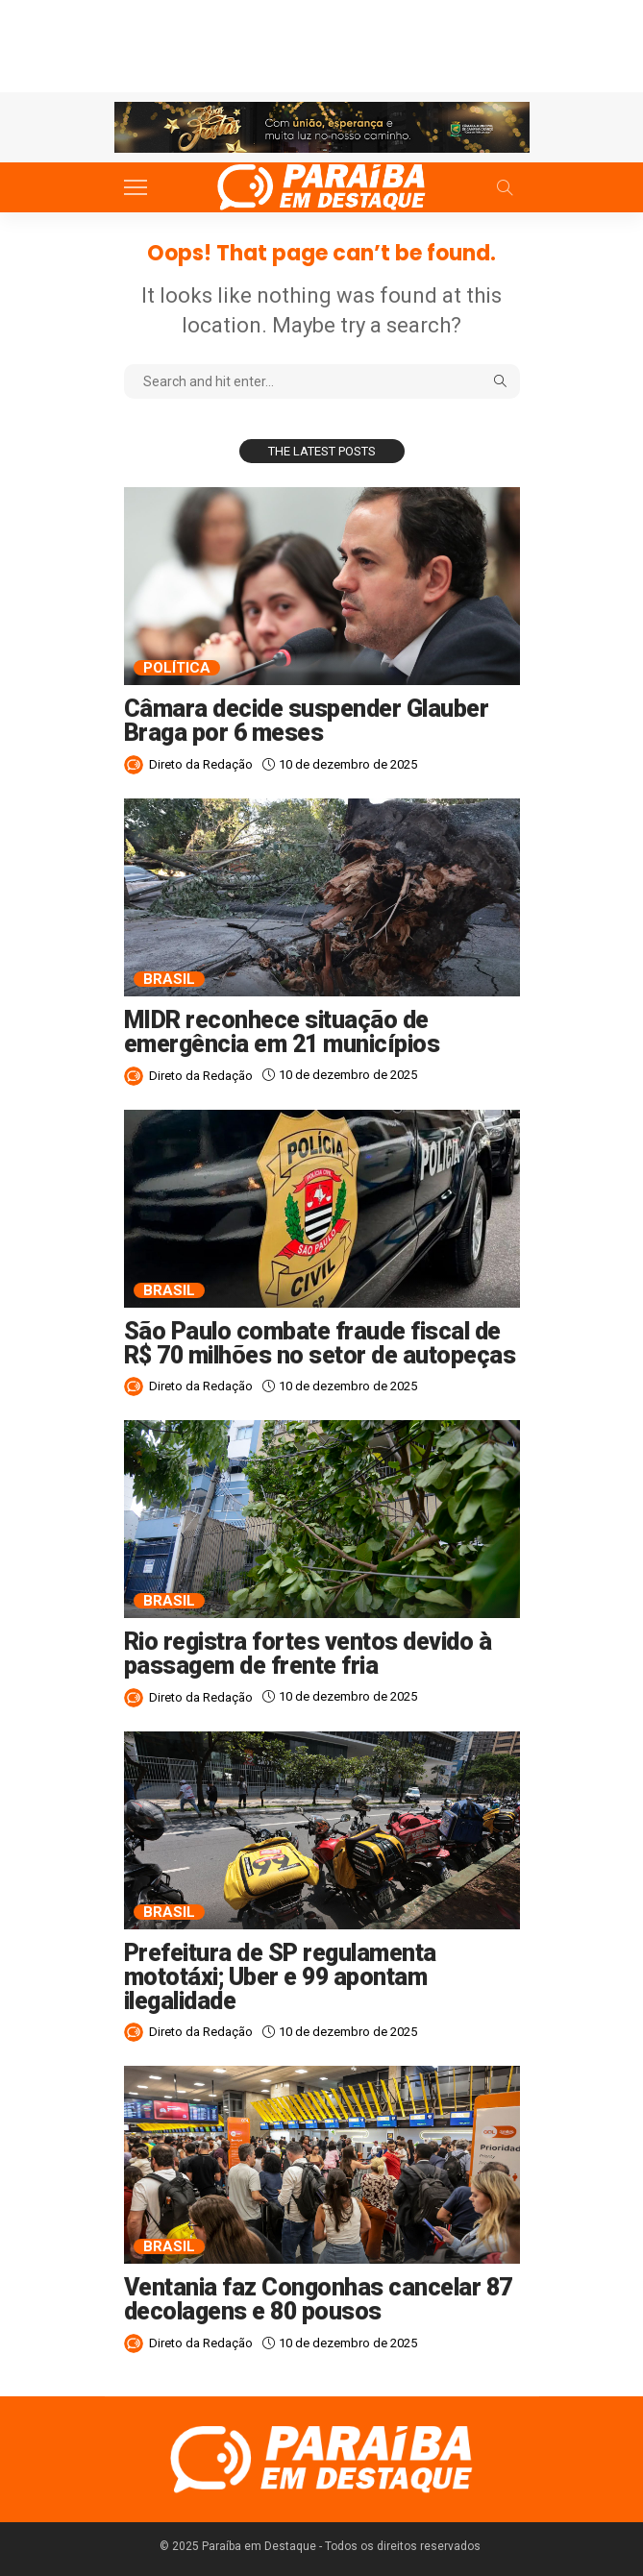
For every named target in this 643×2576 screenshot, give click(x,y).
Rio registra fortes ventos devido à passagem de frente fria (308, 1654)
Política (176, 667)
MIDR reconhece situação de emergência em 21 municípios (284, 1032)
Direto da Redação (201, 764)
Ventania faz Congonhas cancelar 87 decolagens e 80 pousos (318, 2299)
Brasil (169, 979)
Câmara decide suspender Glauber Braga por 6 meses (306, 721)
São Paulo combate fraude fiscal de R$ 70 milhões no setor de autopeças (320, 1343)
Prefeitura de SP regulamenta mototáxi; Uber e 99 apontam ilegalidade (280, 1977)
